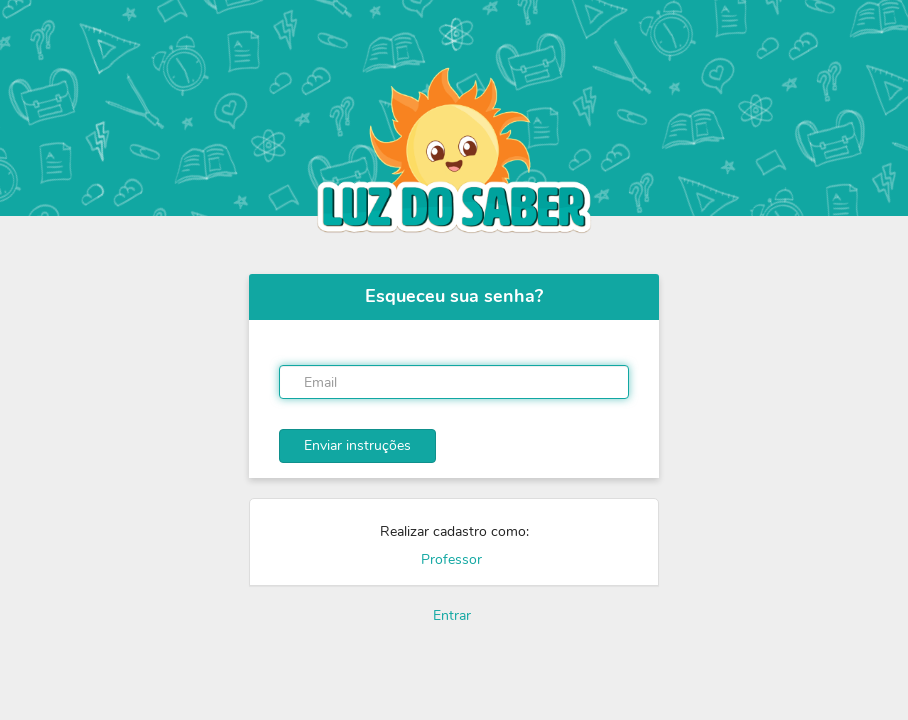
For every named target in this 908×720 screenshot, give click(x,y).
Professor (451, 559)
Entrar (452, 615)
